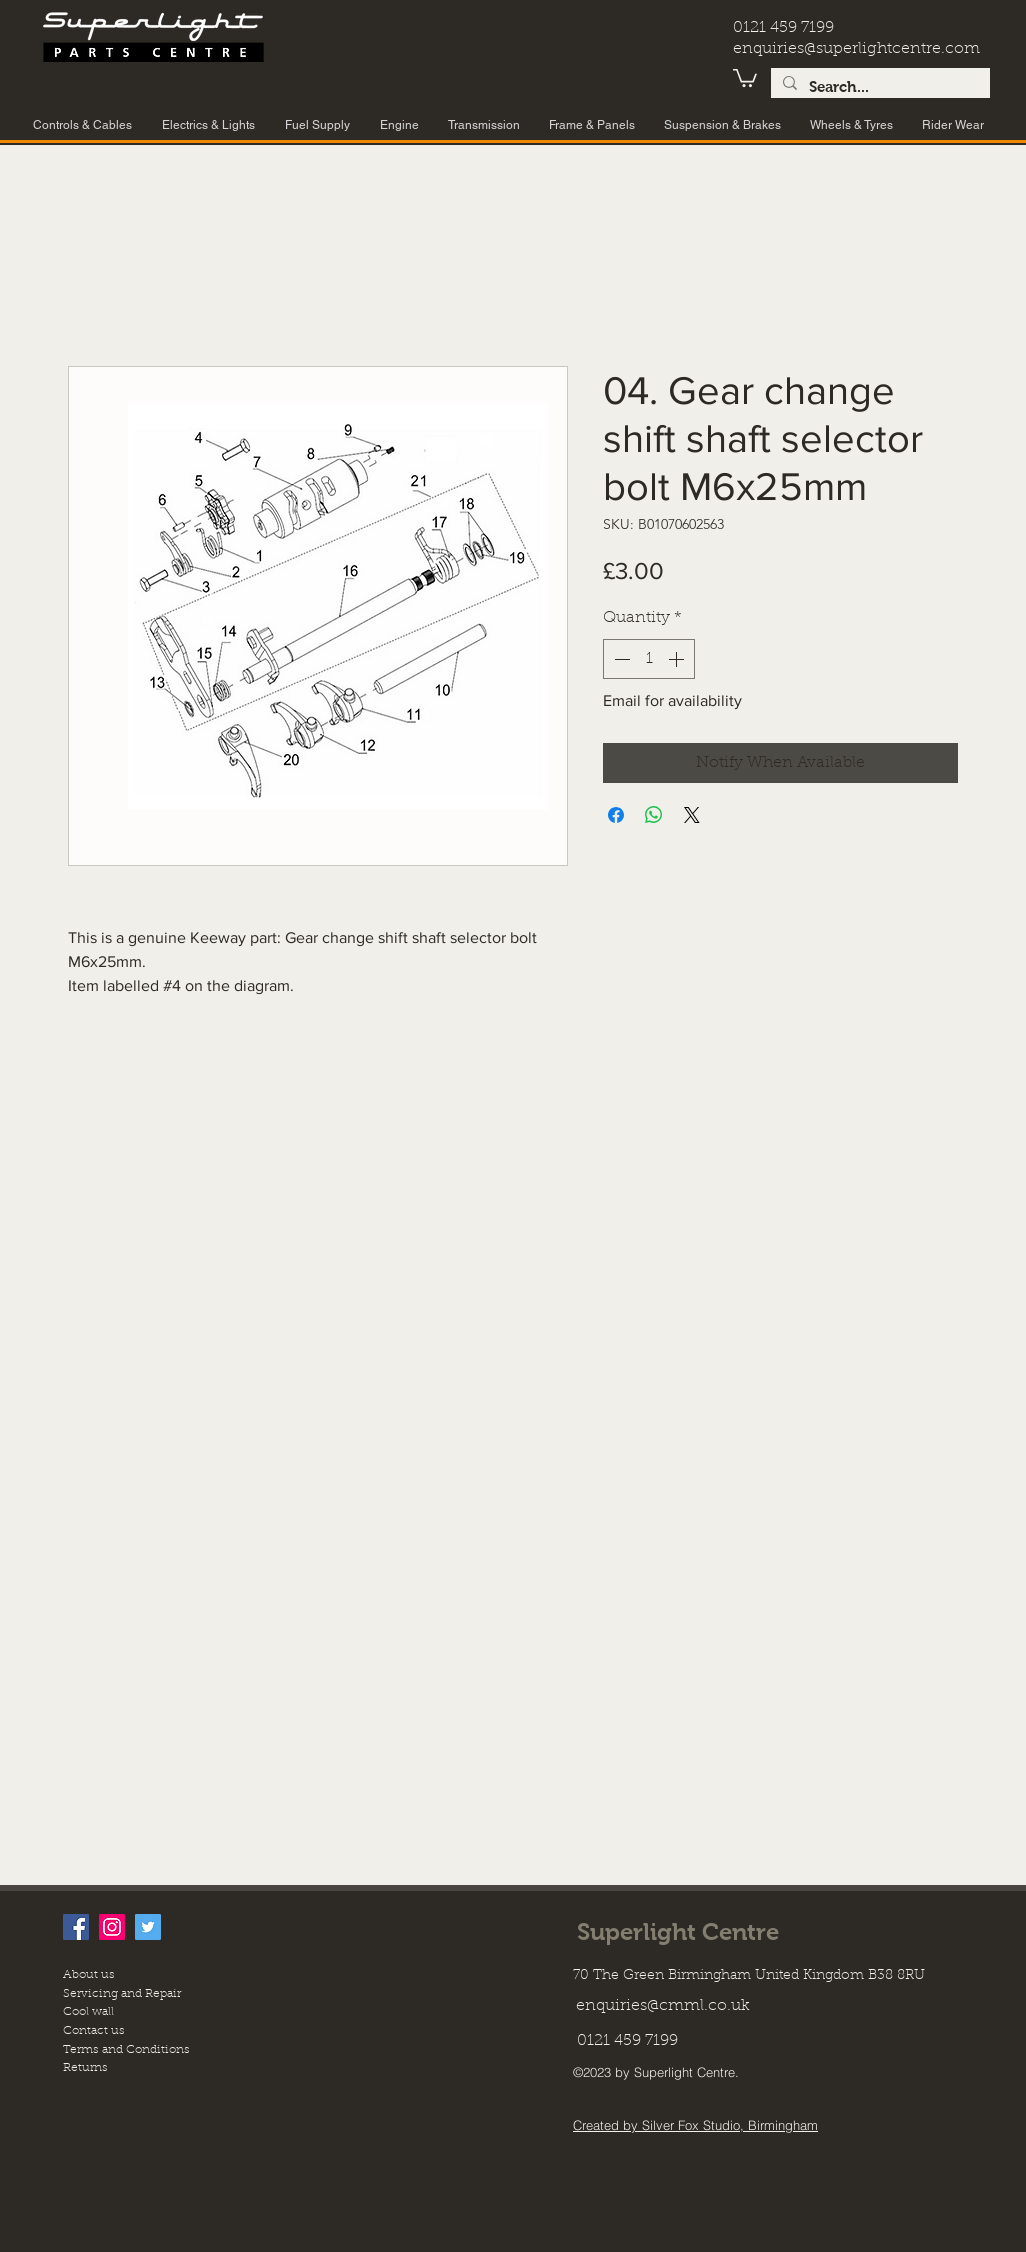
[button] (745, 77)
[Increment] (678, 659)
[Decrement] (620, 659)
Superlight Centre (678, 1931)
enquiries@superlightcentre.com (856, 49)
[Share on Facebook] (616, 815)
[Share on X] (692, 815)
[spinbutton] (649, 659)
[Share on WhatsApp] (654, 815)
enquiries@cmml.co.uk (663, 2006)
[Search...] (878, 87)
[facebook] (76, 1927)
